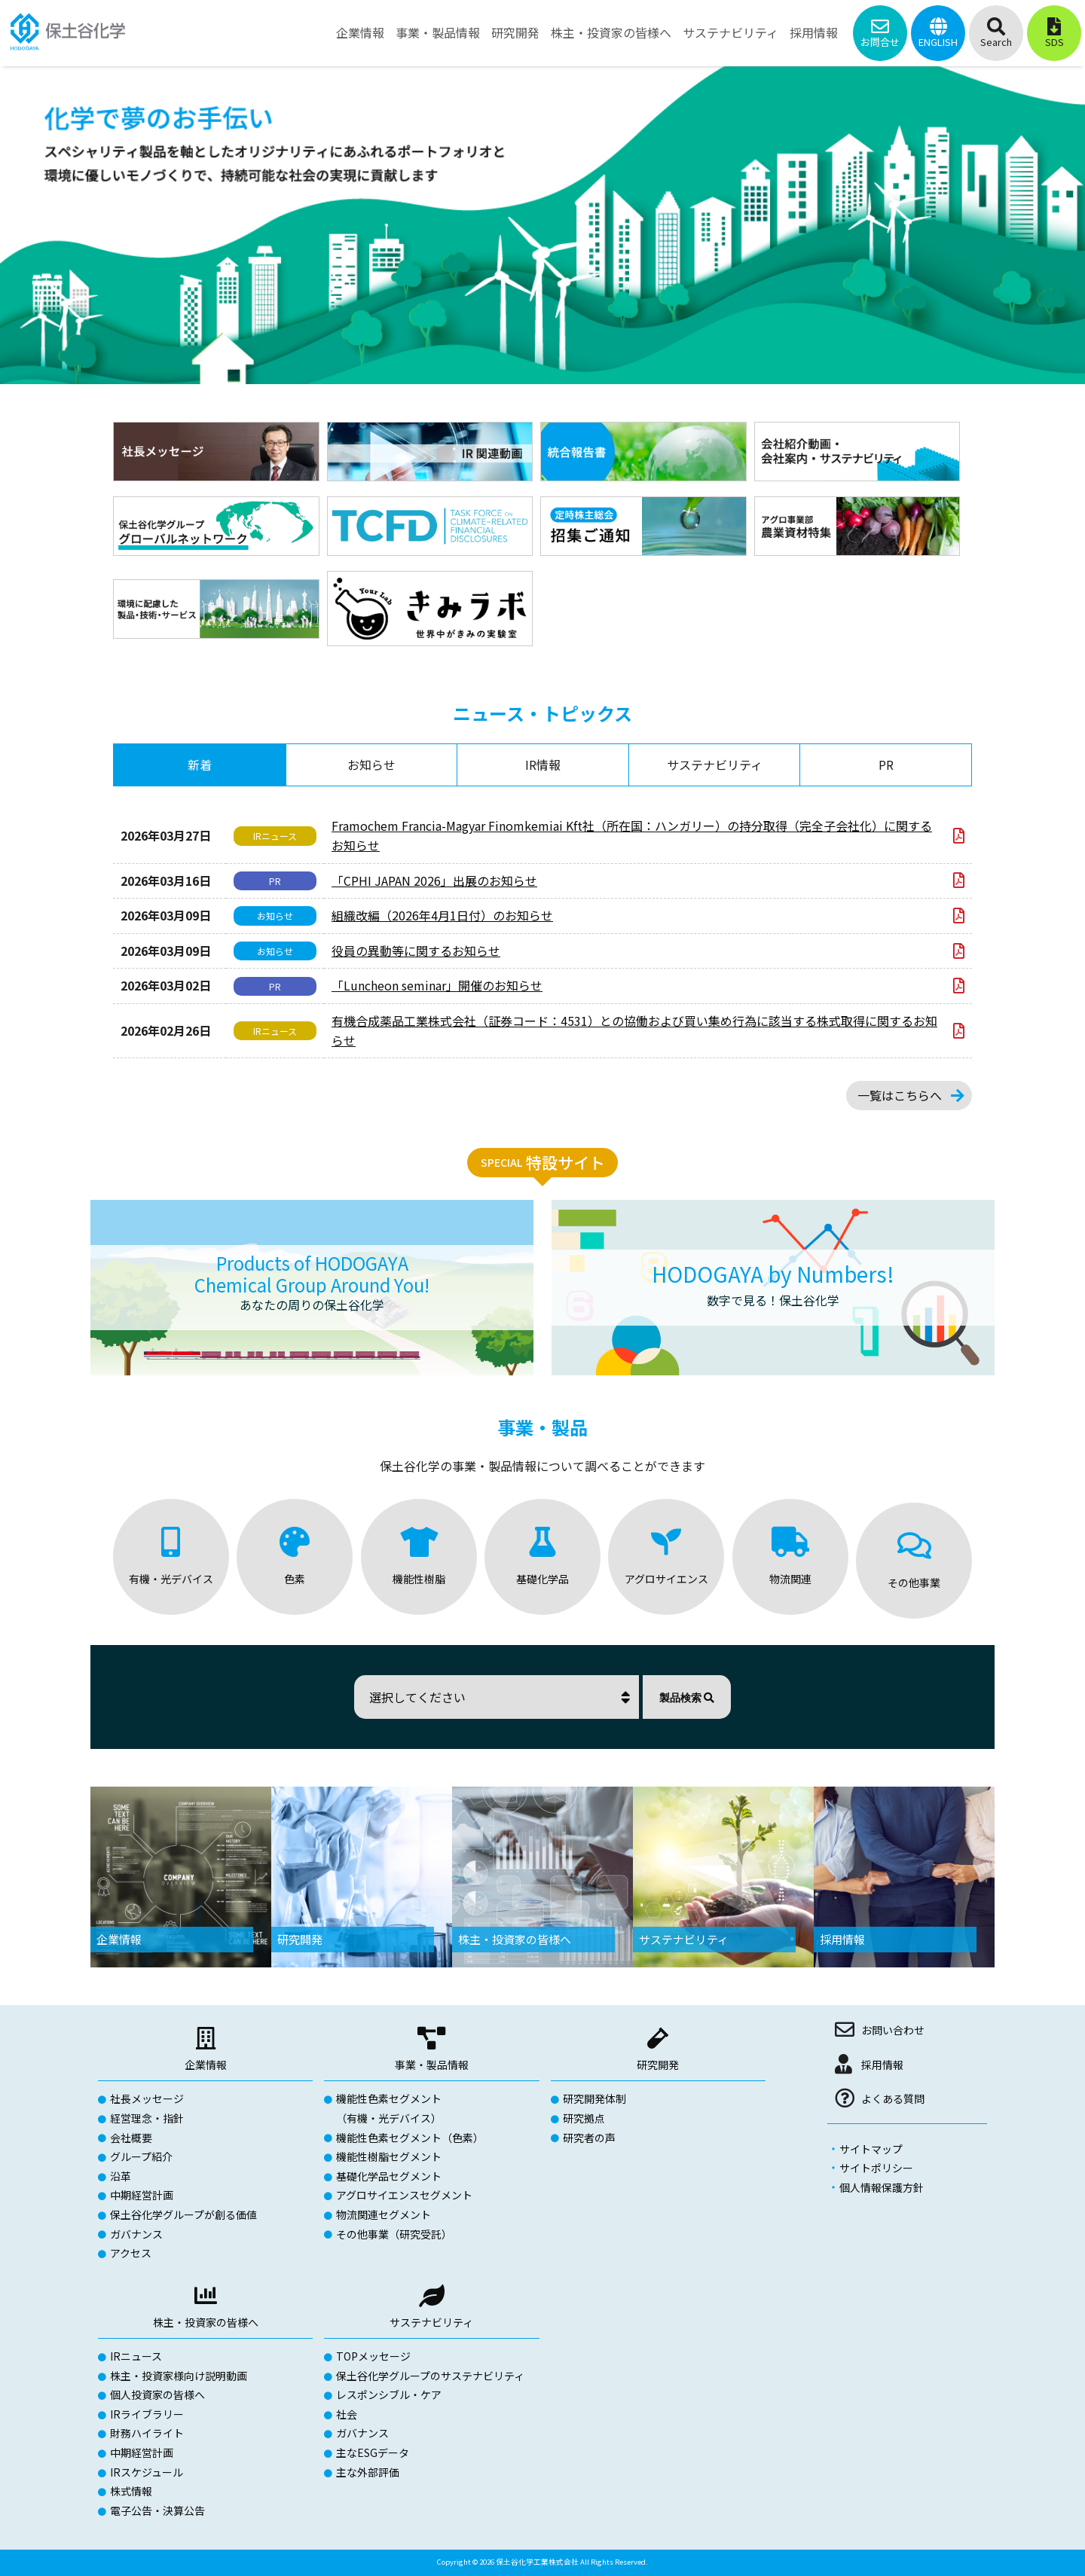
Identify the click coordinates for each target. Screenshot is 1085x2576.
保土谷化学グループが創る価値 (183, 2214)
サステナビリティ (431, 2322)
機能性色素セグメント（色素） (410, 2137)
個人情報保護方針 (881, 2187)
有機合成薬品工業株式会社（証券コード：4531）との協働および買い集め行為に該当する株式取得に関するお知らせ (634, 1030)
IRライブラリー (147, 2414)
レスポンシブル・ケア (389, 2394)
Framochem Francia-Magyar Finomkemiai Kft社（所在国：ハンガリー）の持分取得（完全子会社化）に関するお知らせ (632, 835)
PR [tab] (886, 764)
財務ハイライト (147, 2432)
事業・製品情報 (432, 2064)
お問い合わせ (893, 2029)
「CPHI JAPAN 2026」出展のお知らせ (434, 880)
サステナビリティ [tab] (715, 764)
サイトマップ (871, 2148)
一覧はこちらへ (899, 1095)
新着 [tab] (200, 764)
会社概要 (131, 2137)
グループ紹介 (141, 2156)
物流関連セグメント (383, 2214)
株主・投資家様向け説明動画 (178, 2375)
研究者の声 (589, 2137)
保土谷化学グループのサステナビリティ (430, 2375)
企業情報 (206, 2064)
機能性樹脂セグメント (389, 2156)
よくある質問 (893, 2098)
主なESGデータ (372, 2452)
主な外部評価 (367, 2472)
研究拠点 (584, 2118)
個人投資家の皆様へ (157, 2394)
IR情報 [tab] (543, 764)
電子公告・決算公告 (157, 2510)
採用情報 (882, 2064)
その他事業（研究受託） (394, 2234)
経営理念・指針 (147, 2118)
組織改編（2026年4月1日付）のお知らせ (442, 915)
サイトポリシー (876, 2167)
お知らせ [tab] (371, 764)
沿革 (120, 2176)
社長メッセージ (147, 2098)
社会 (346, 2414)
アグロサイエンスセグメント (404, 2194)
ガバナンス (136, 2234)
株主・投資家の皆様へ (205, 2322)
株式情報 (131, 2490)
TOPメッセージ (373, 2356)
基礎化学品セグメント (389, 2176)
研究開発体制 (594, 2098)
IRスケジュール (146, 2472)
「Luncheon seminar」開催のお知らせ (437, 985)
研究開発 (658, 2064)
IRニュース (136, 2356)
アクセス (130, 2252)
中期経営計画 (141, 2194)
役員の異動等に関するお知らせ (416, 951)
